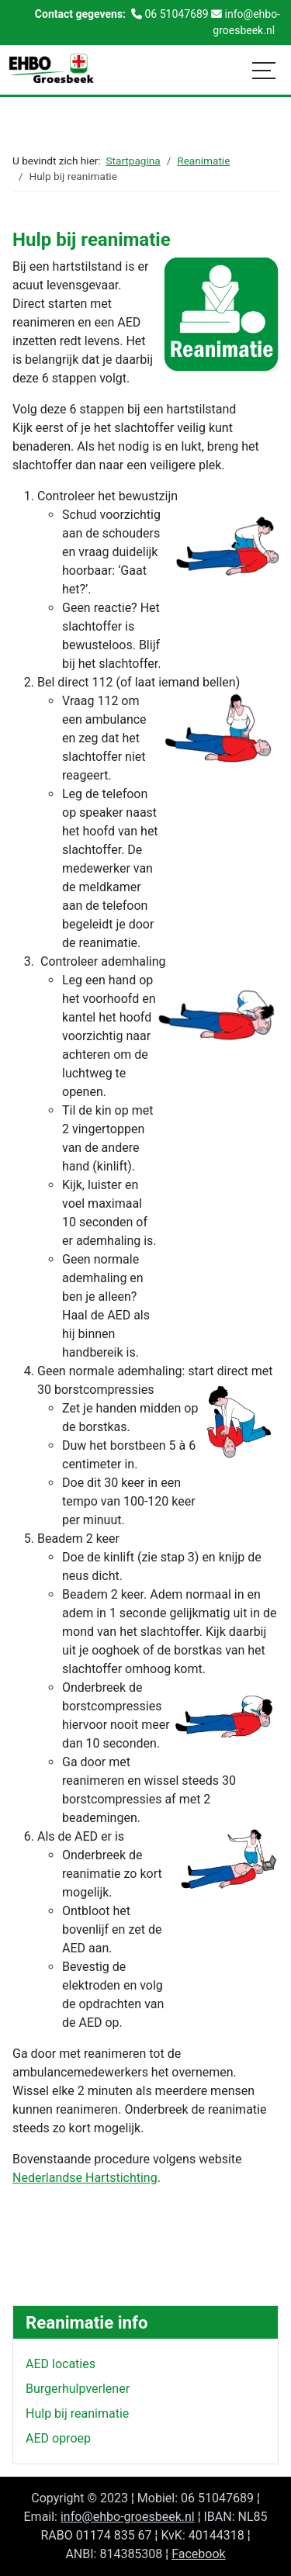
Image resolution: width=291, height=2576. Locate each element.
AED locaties (60, 2363)
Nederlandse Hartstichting (85, 2177)
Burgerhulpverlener (78, 2388)
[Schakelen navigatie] (264, 70)
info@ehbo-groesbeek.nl (128, 2516)
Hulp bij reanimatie (77, 2413)
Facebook (198, 2554)
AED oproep (58, 2438)
